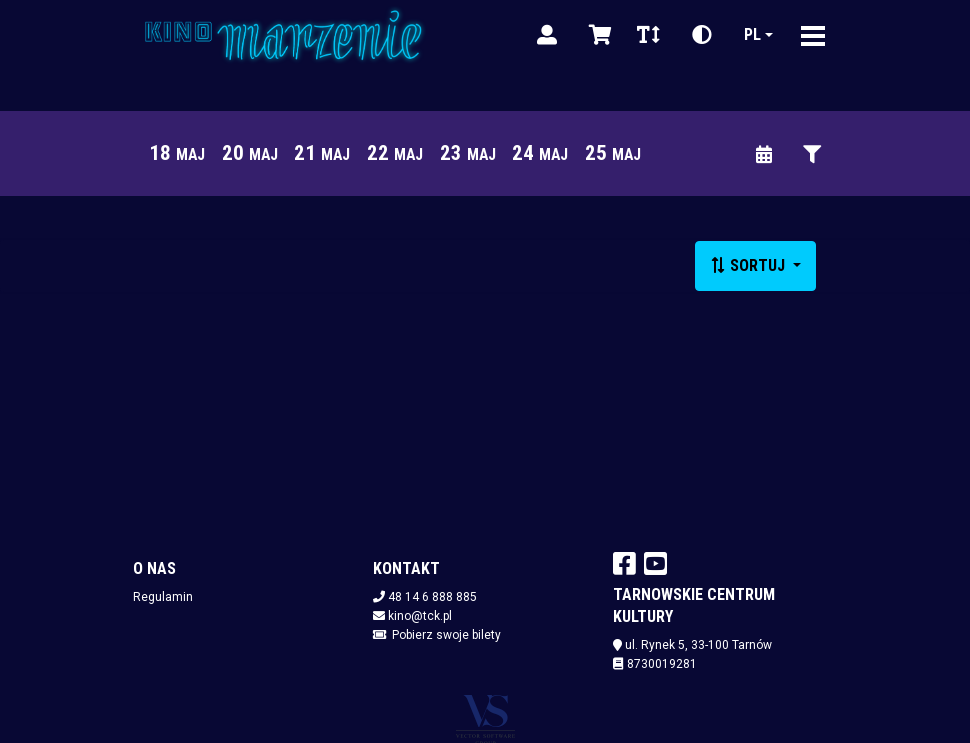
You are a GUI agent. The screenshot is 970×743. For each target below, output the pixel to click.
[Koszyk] (597, 35)
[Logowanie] (547, 35)
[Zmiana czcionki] (648, 35)
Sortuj (749, 265)
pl (752, 34)
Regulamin (163, 597)
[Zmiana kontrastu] (702, 35)
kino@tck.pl (420, 616)
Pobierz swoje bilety (446, 635)
